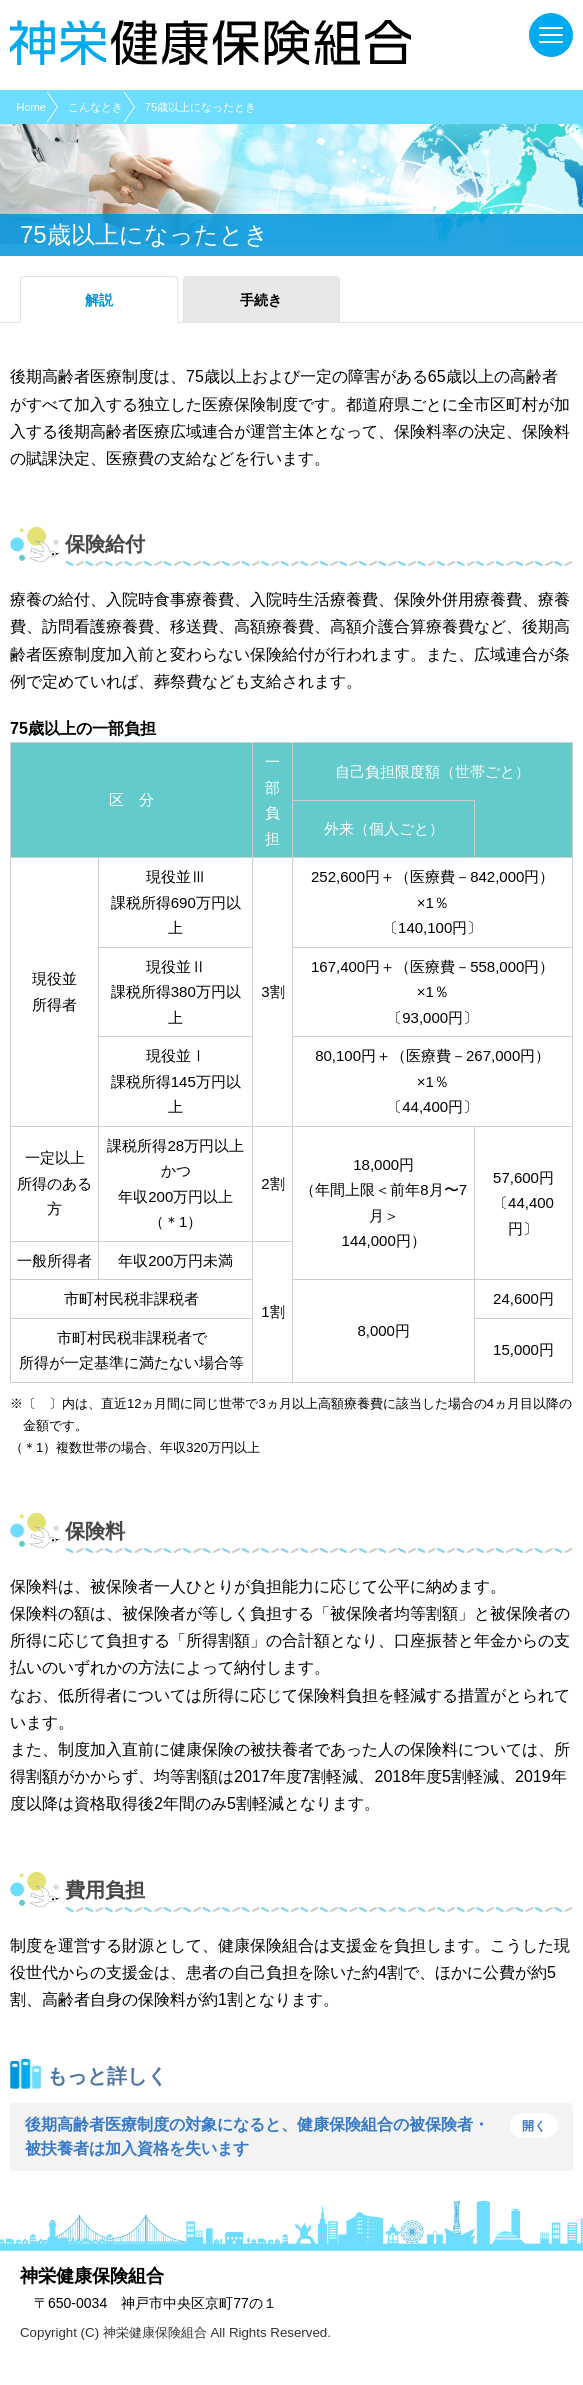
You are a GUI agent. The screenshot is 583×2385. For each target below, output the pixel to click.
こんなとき (95, 107)
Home (31, 107)
